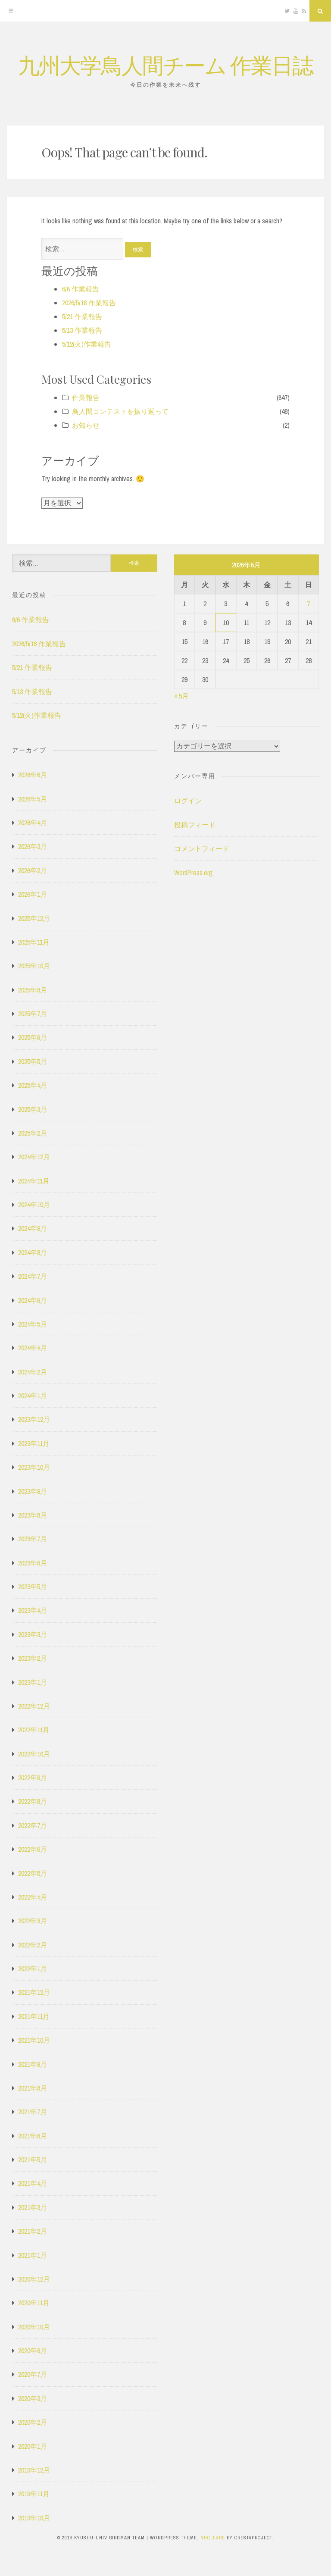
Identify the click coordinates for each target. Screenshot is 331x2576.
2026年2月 (32, 870)
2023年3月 (32, 1634)
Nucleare (212, 2538)
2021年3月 (32, 2207)
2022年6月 (32, 1849)
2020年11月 (34, 2302)
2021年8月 (32, 2088)
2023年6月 (32, 1563)
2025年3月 (32, 1109)
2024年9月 (32, 1228)
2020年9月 (32, 2350)
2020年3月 (32, 2398)
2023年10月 (34, 1467)
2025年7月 (32, 1013)
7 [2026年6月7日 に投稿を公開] (308, 603)
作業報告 (86, 397)
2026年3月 (32, 846)
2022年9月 (32, 1777)
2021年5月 (32, 2159)
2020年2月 (32, 2422)
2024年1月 (32, 1395)
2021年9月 (32, 2064)
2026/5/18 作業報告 (89, 302)
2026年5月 (32, 799)
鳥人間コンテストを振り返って (120, 411)
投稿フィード (194, 824)
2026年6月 (32, 774)
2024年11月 (34, 1181)
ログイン (188, 800)
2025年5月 (32, 1061)
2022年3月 (32, 1920)
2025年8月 (32, 990)
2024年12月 (34, 1156)
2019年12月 (34, 2470)
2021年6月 (32, 2136)
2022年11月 (34, 1729)
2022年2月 (32, 1945)
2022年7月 (32, 1825)
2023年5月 (32, 1586)
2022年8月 (32, 1801)
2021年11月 (34, 2016)
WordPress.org (193, 872)
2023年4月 (32, 1610)
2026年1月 (32, 894)
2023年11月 (34, 1443)
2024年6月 (32, 1300)
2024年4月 (32, 1347)
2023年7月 (32, 1538)
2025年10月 (34, 965)
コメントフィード (201, 848)
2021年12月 (34, 1992)
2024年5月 (32, 1324)
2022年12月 (34, 1706)
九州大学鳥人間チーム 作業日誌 (165, 64)
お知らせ (86, 425)
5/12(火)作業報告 (86, 344)
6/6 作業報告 (80, 289)
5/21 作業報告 (82, 316)
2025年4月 (32, 1085)
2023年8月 (32, 1515)
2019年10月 (34, 2518)
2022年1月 (32, 1968)
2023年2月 (32, 1658)
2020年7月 (32, 2374)
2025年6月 (32, 1037)
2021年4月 (32, 2183)
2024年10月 (34, 1204)
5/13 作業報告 (82, 330)
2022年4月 (32, 1897)
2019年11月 (34, 2493)
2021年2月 (32, 2231)
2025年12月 (34, 918)
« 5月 (181, 696)
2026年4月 (32, 822)
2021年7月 (32, 2111)
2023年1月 (32, 1682)
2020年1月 (32, 2446)
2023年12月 (34, 1419)
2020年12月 (34, 2279)
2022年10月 (34, 1754)
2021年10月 (34, 2040)
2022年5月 (32, 1873)
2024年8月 (32, 1252)
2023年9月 (32, 1491)
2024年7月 (32, 1276)
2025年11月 (34, 942)
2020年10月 (34, 2327)
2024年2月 (32, 1372)
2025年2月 (32, 1133)
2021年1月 (32, 2255)
